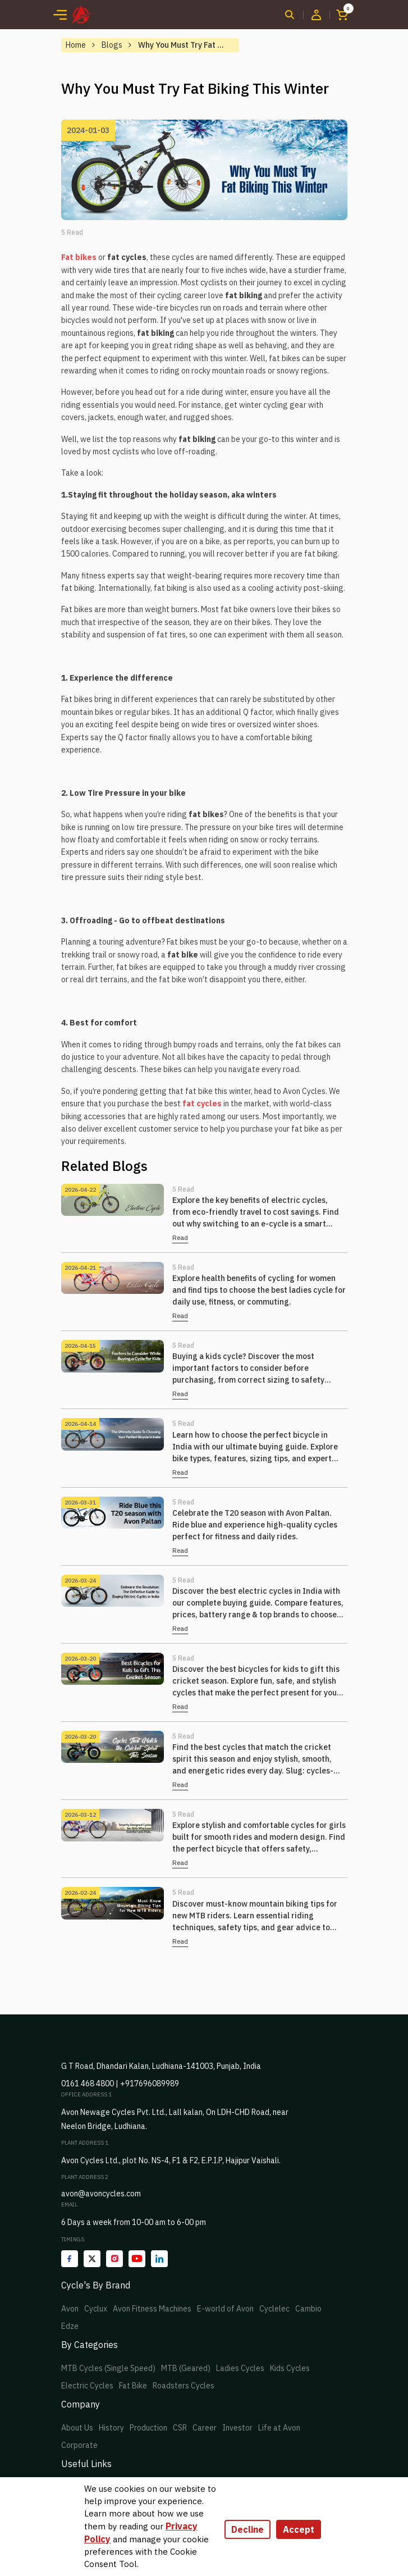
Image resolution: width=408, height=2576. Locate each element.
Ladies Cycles (240, 2368)
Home (76, 45)
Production (148, 2428)
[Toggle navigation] (60, 15)
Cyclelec (274, 2309)
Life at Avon (279, 2428)
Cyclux (95, 2309)
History (111, 2428)
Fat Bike (133, 2386)
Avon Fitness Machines (152, 2309)
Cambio (308, 2309)
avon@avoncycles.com (101, 2194)
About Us (77, 2428)
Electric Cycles (87, 2386)
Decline (247, 2529)
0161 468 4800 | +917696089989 (120, 2083)
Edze (70, 2326)
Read (180, 1237)
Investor (237, 2428)
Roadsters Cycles (183, 2386)
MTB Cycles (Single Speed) (108, 2368)
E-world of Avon (225, 2309)
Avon (70, 2309)
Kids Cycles (290, 2368)
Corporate (79, 2445)
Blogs (112, 45)
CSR (180, 2428)
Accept (298, 2529)
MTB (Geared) (185, 2368)
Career (204, 2428)
